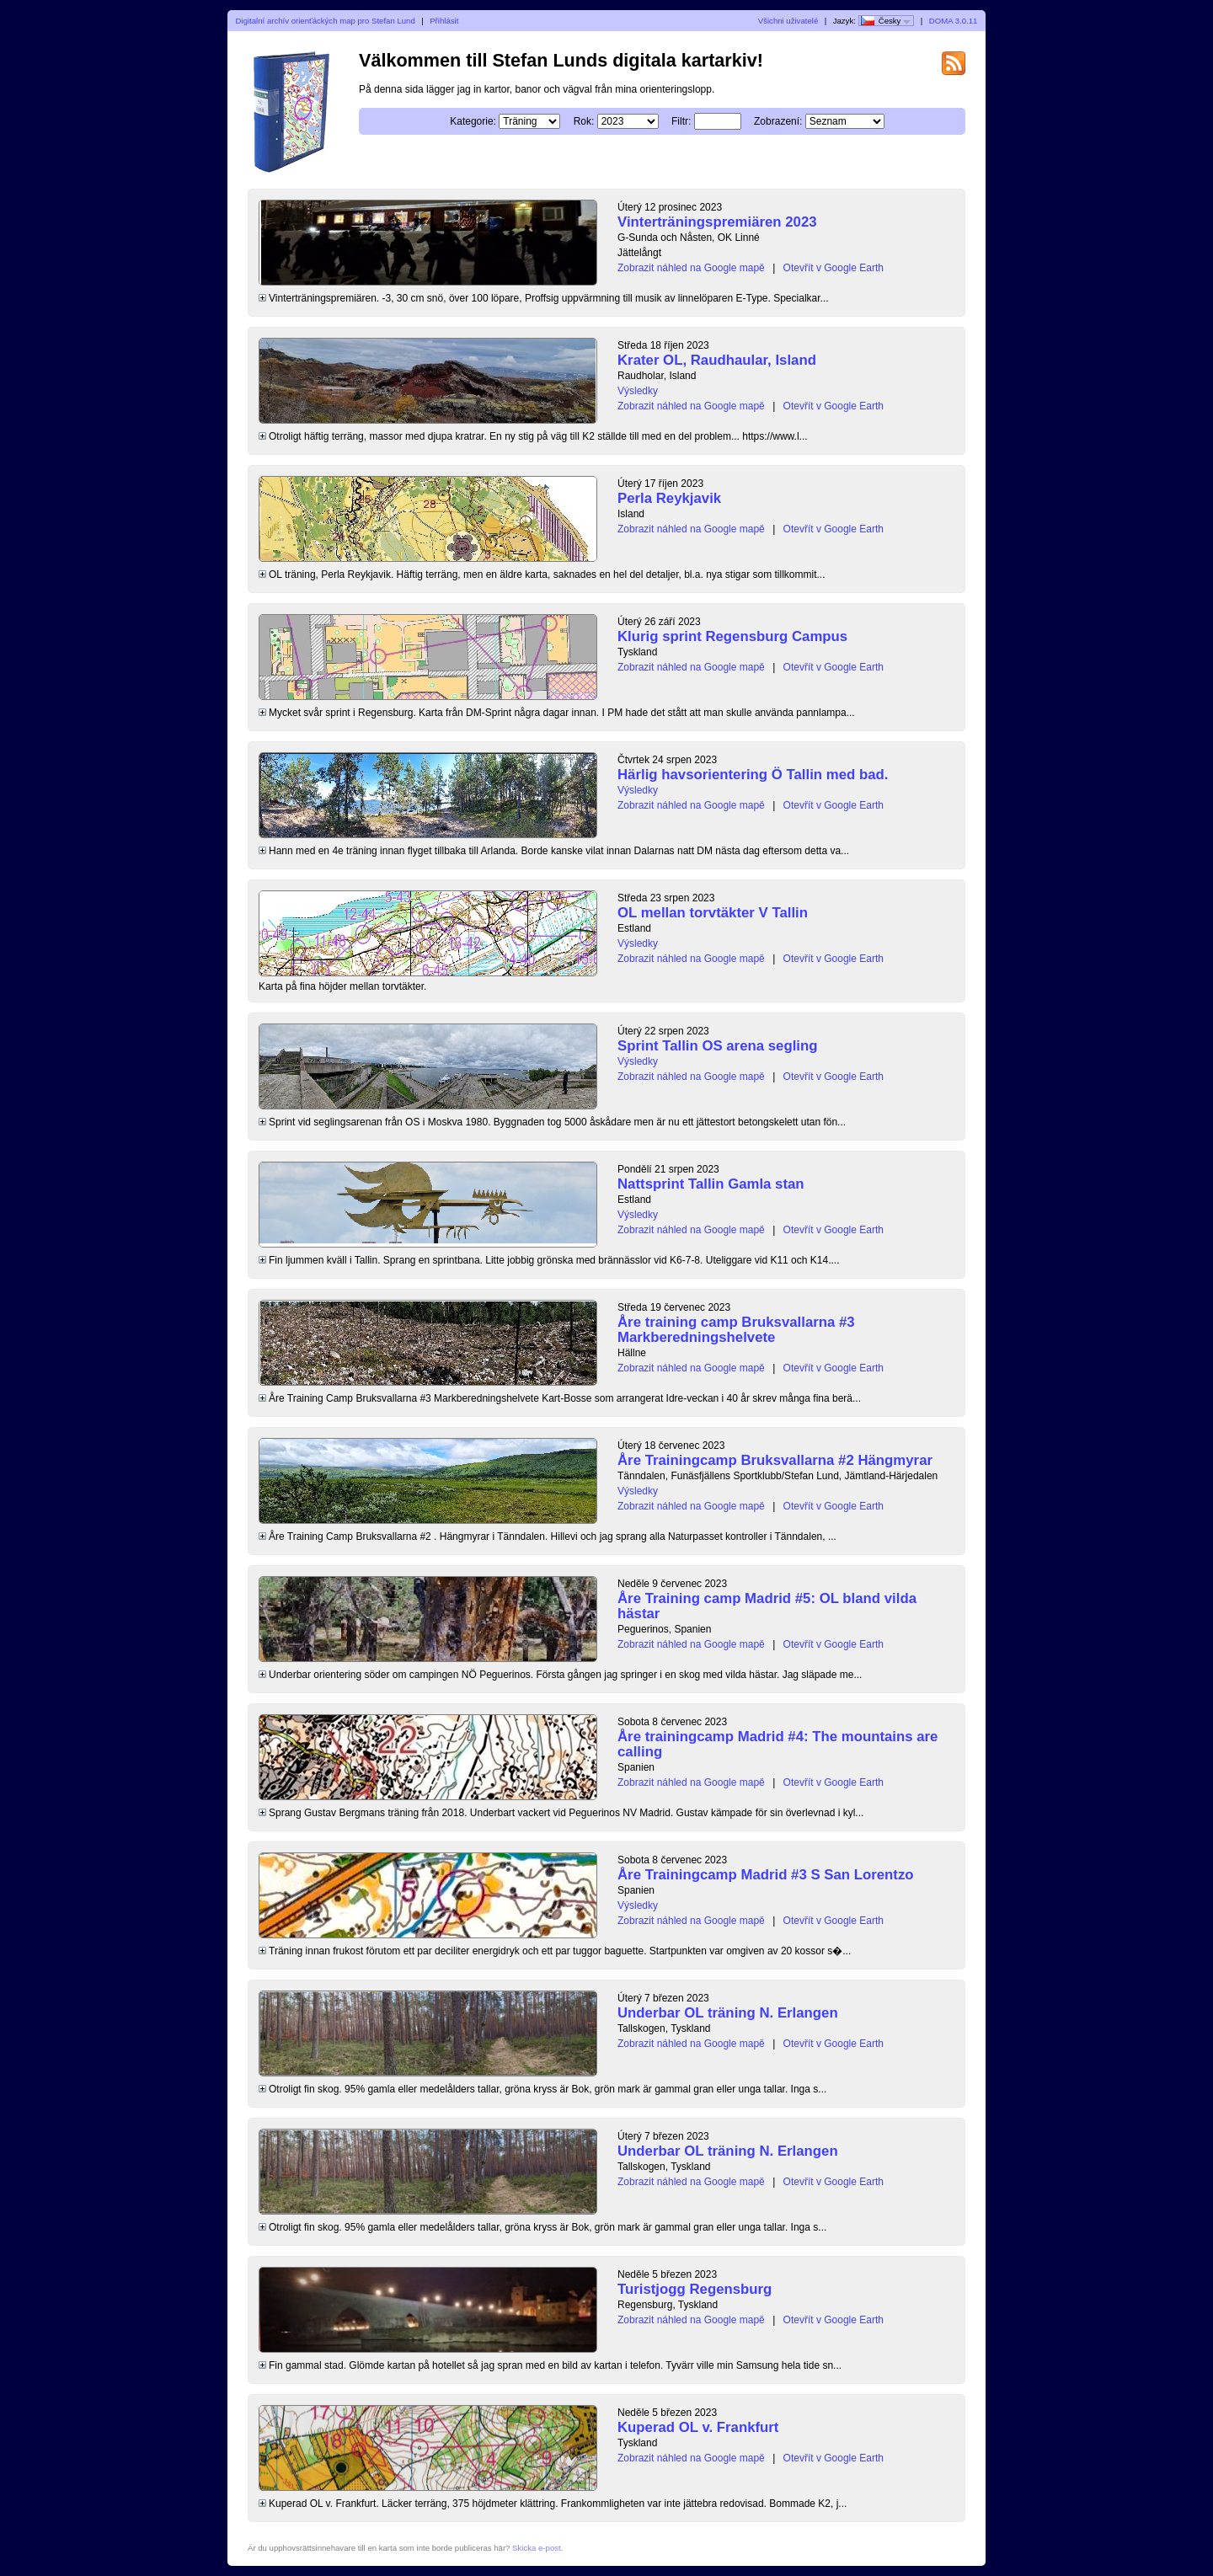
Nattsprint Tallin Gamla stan (710, 1184)
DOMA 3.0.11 (953, 20)
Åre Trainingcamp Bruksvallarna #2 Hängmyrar (774, 1460)
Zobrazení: (778, 121)
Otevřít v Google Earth (833, 268)
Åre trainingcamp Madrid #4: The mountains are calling (777, 1744)
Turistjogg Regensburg (694, 2289)
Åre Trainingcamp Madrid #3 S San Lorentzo (765, 1875)
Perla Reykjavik (669, 498)
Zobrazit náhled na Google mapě (691, 268)
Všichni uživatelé (788, 20)
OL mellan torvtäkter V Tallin (712, 913)
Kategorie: (473, 121)
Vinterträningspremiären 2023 (717, 222)
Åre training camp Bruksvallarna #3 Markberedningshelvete (736, 1329)
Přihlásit (444, 20)
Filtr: (681, 121)
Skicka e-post (536, 2547)
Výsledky (637, 391)
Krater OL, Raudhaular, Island (716, 360)
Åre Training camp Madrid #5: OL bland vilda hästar (766, 1606)
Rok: (584, 121)
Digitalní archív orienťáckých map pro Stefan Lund (325, 20)
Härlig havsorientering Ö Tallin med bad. (752, 775)
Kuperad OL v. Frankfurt (697, 2427)
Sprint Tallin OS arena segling (717, 1046)
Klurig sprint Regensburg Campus (732, 636)
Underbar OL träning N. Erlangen (727, 2013)
